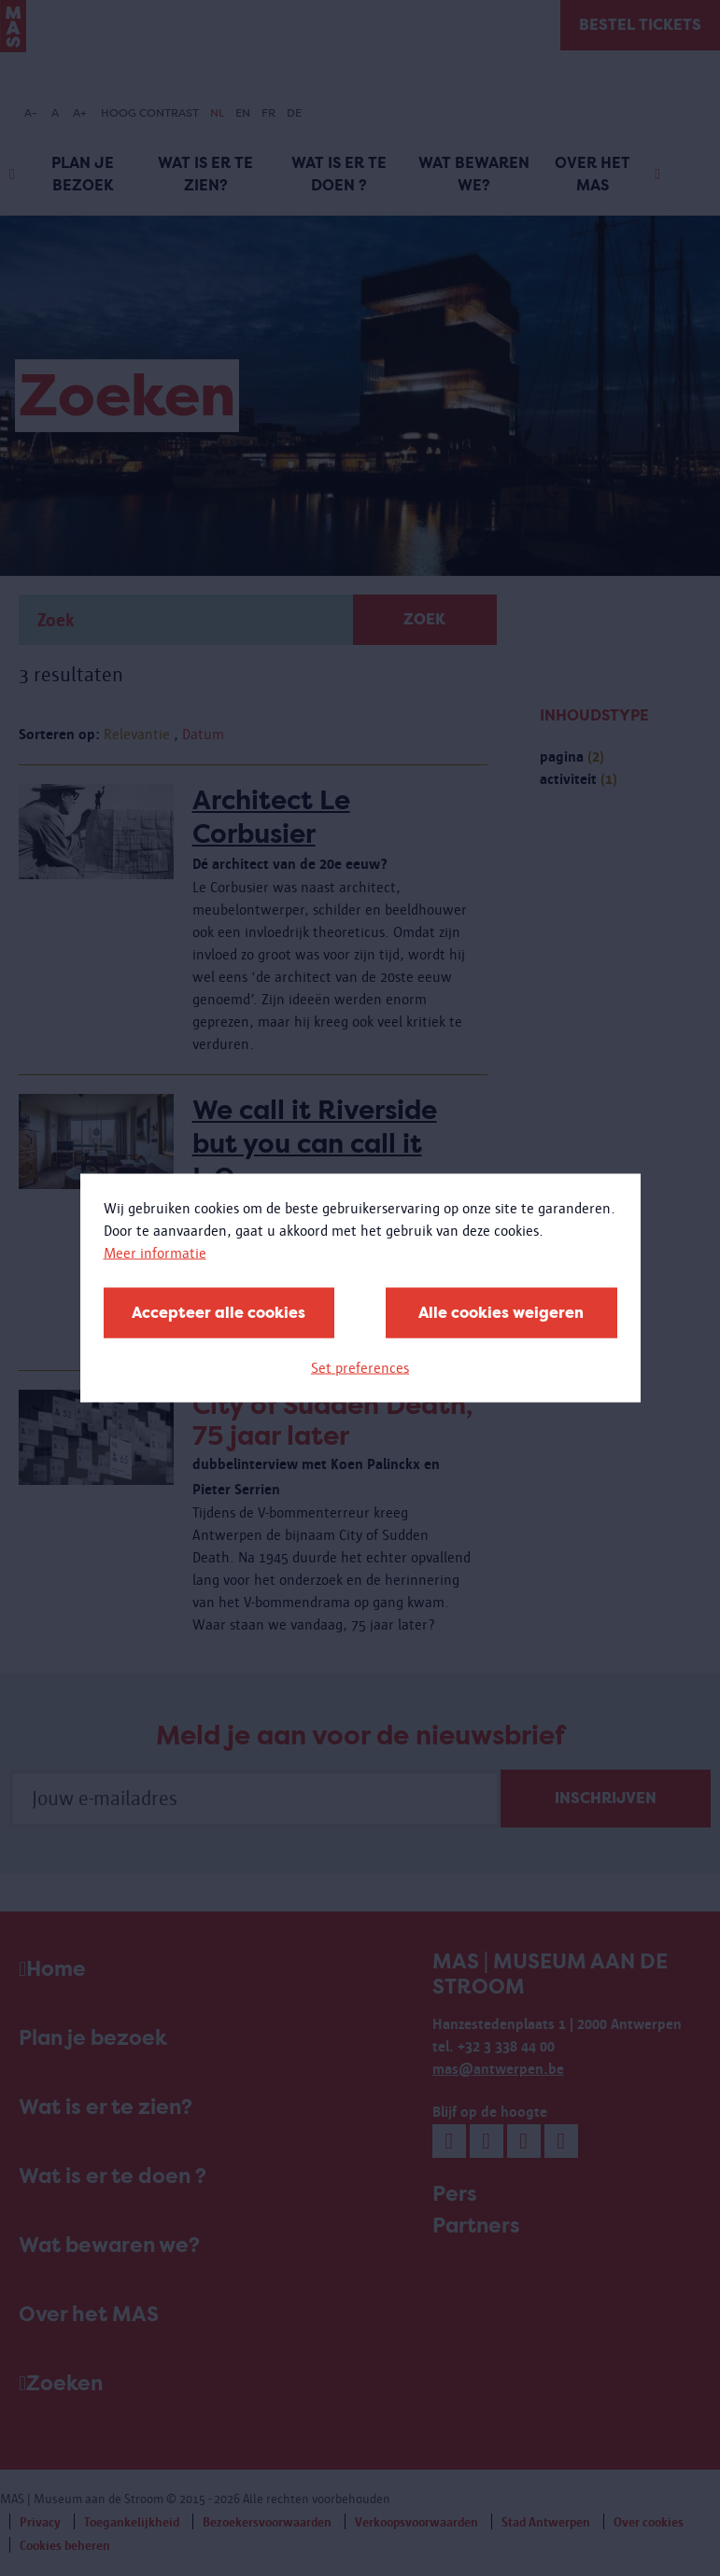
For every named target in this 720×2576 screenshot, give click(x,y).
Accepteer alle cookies (218, 1313)
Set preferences (360, 1368)
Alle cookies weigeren (501, 1313)
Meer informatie (155, 1253)
